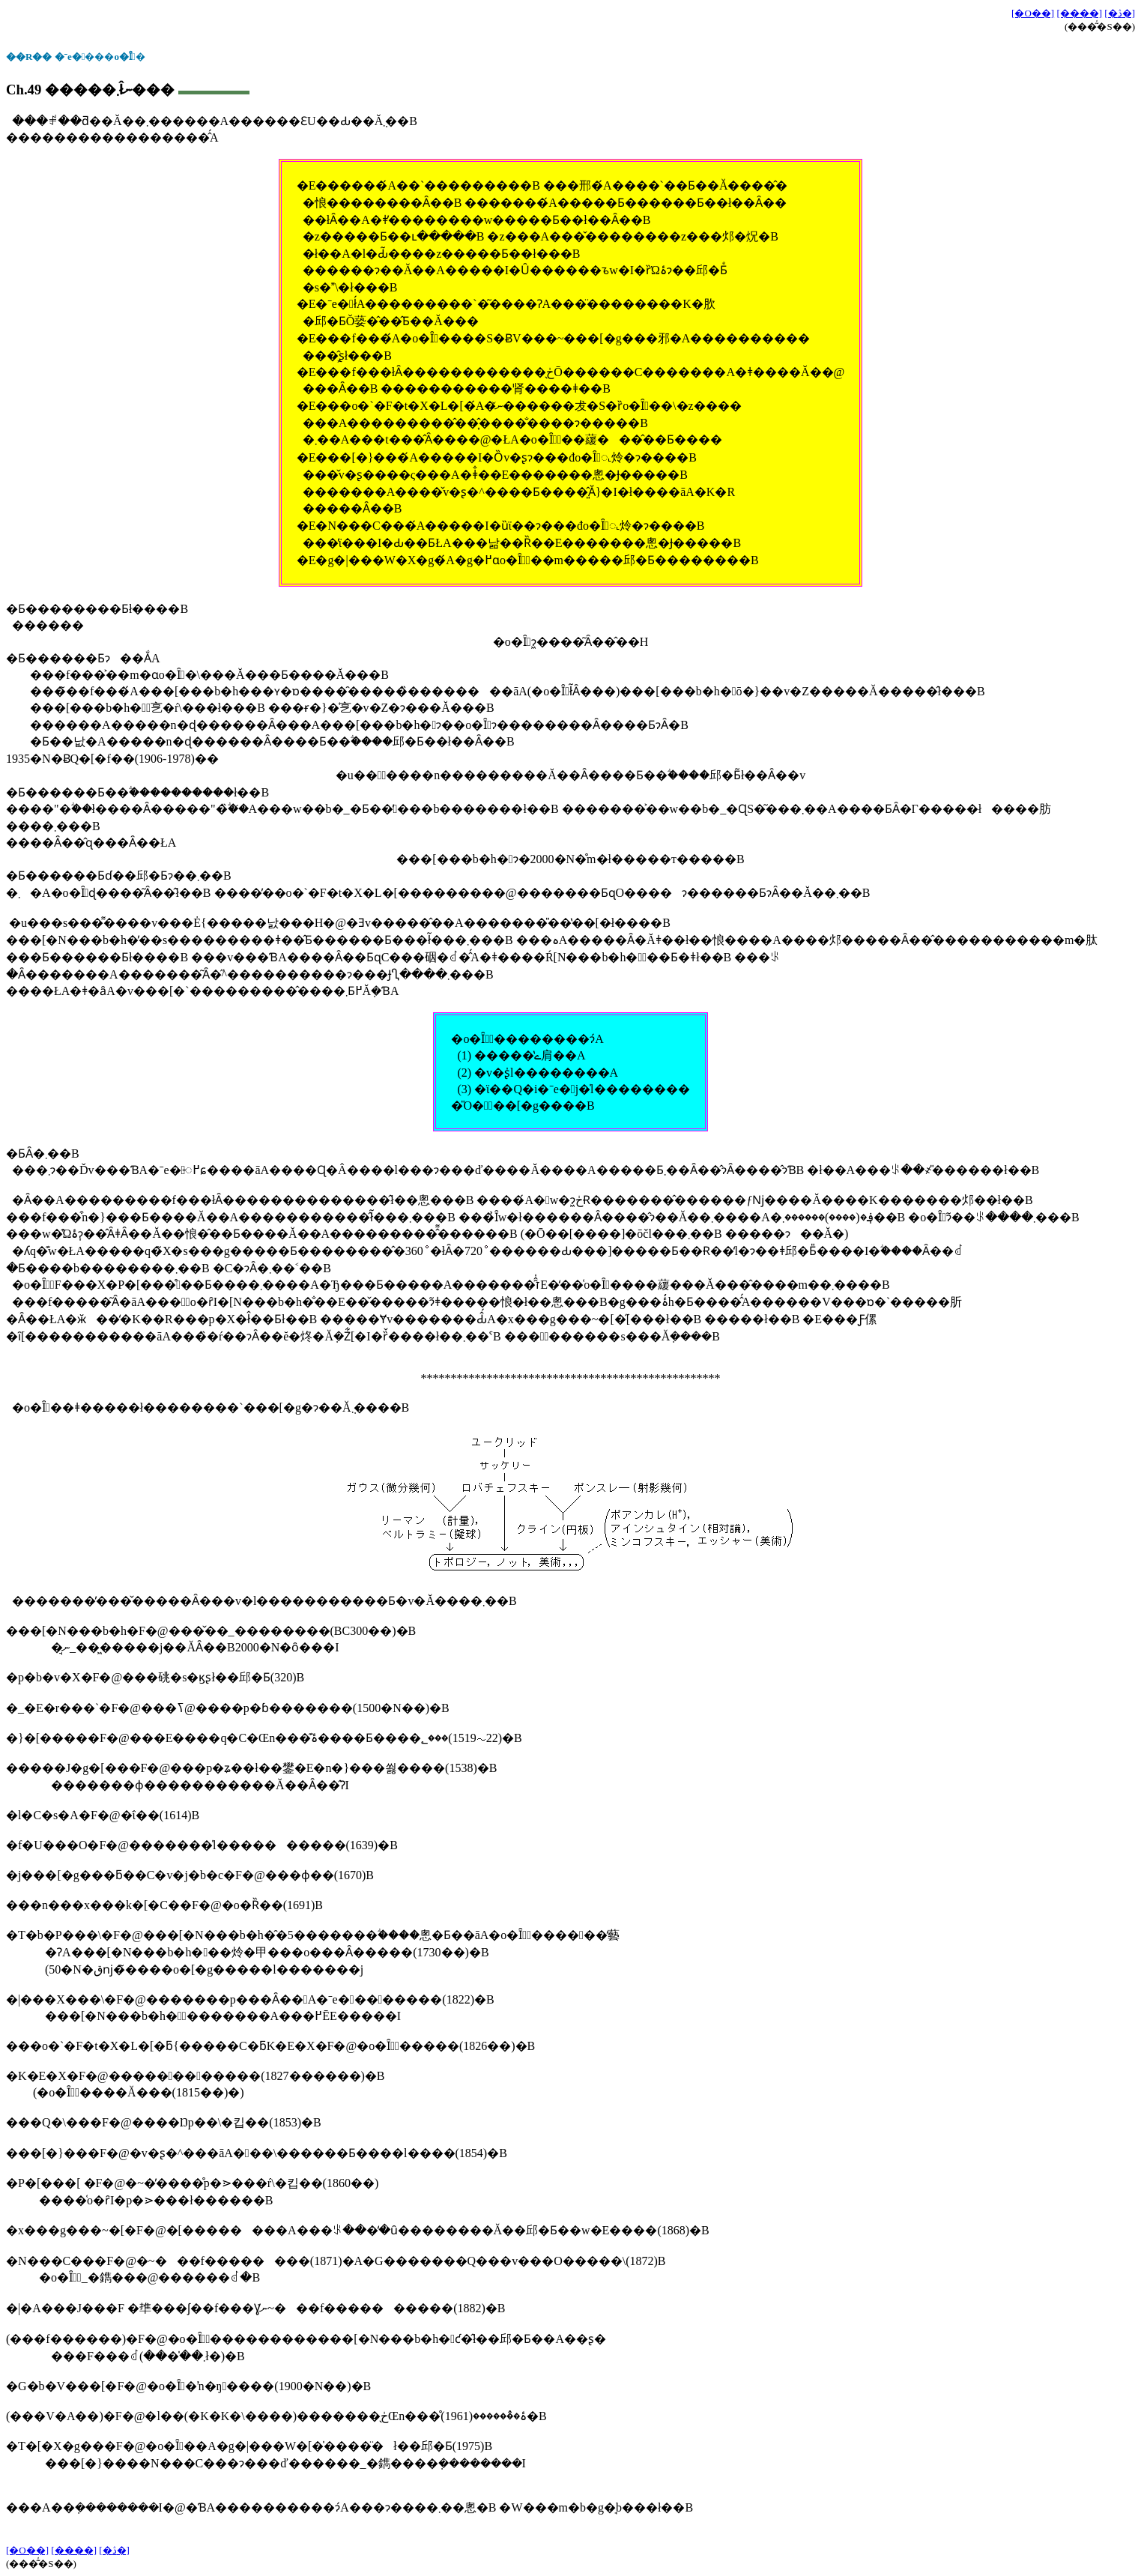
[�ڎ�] (1119, 13)
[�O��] (1032, 13)
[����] (1079, 13)
